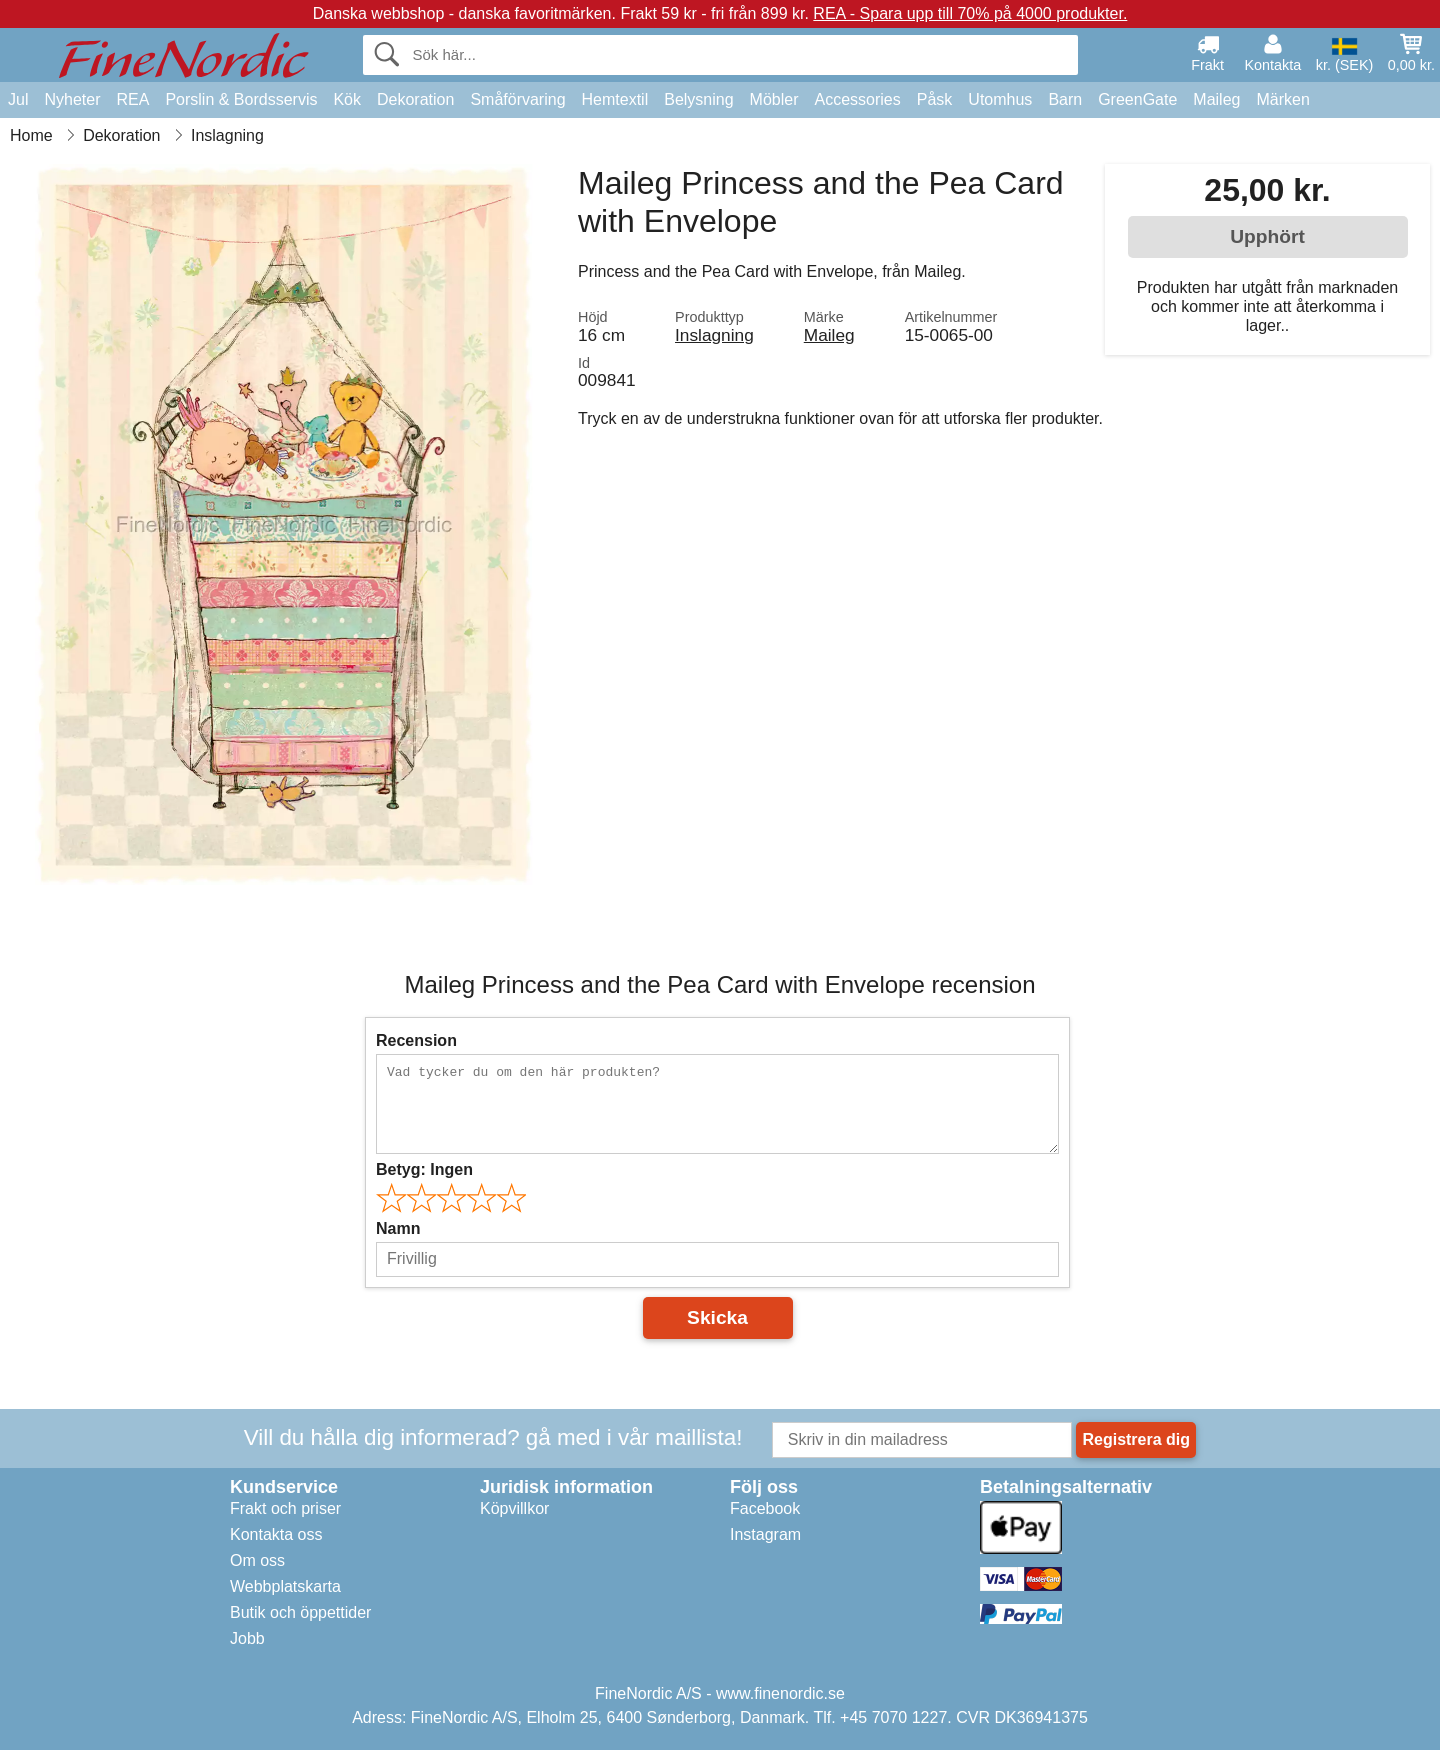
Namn (398, 1228)
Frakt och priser (285, 1508)
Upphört (1267, 236)
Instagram (765, 1534)
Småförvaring (517, 99)
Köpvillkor (514, 1508)
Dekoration (415, 99)
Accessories (858, 99)
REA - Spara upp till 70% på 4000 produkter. (970, 13)
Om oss (257, 1560)
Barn (1065, 99)
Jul (18, 99)
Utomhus (1000, 99)
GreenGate (1137, 99)
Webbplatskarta (285, 1586)
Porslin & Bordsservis (241, 99)
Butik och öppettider (300, 1612)
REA (132, 99)
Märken (1282, 99)
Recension (416, 1040)
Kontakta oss (276, 1534)
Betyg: (424, 1169)
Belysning (698, 99)
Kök (347, 99)
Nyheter (72, 99)
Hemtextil (615, 99)
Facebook (765, 1508)
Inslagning (714, 335)
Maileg (1216, 99)
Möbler (774, 99)
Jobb (247, 1638)
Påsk (935, 99)
